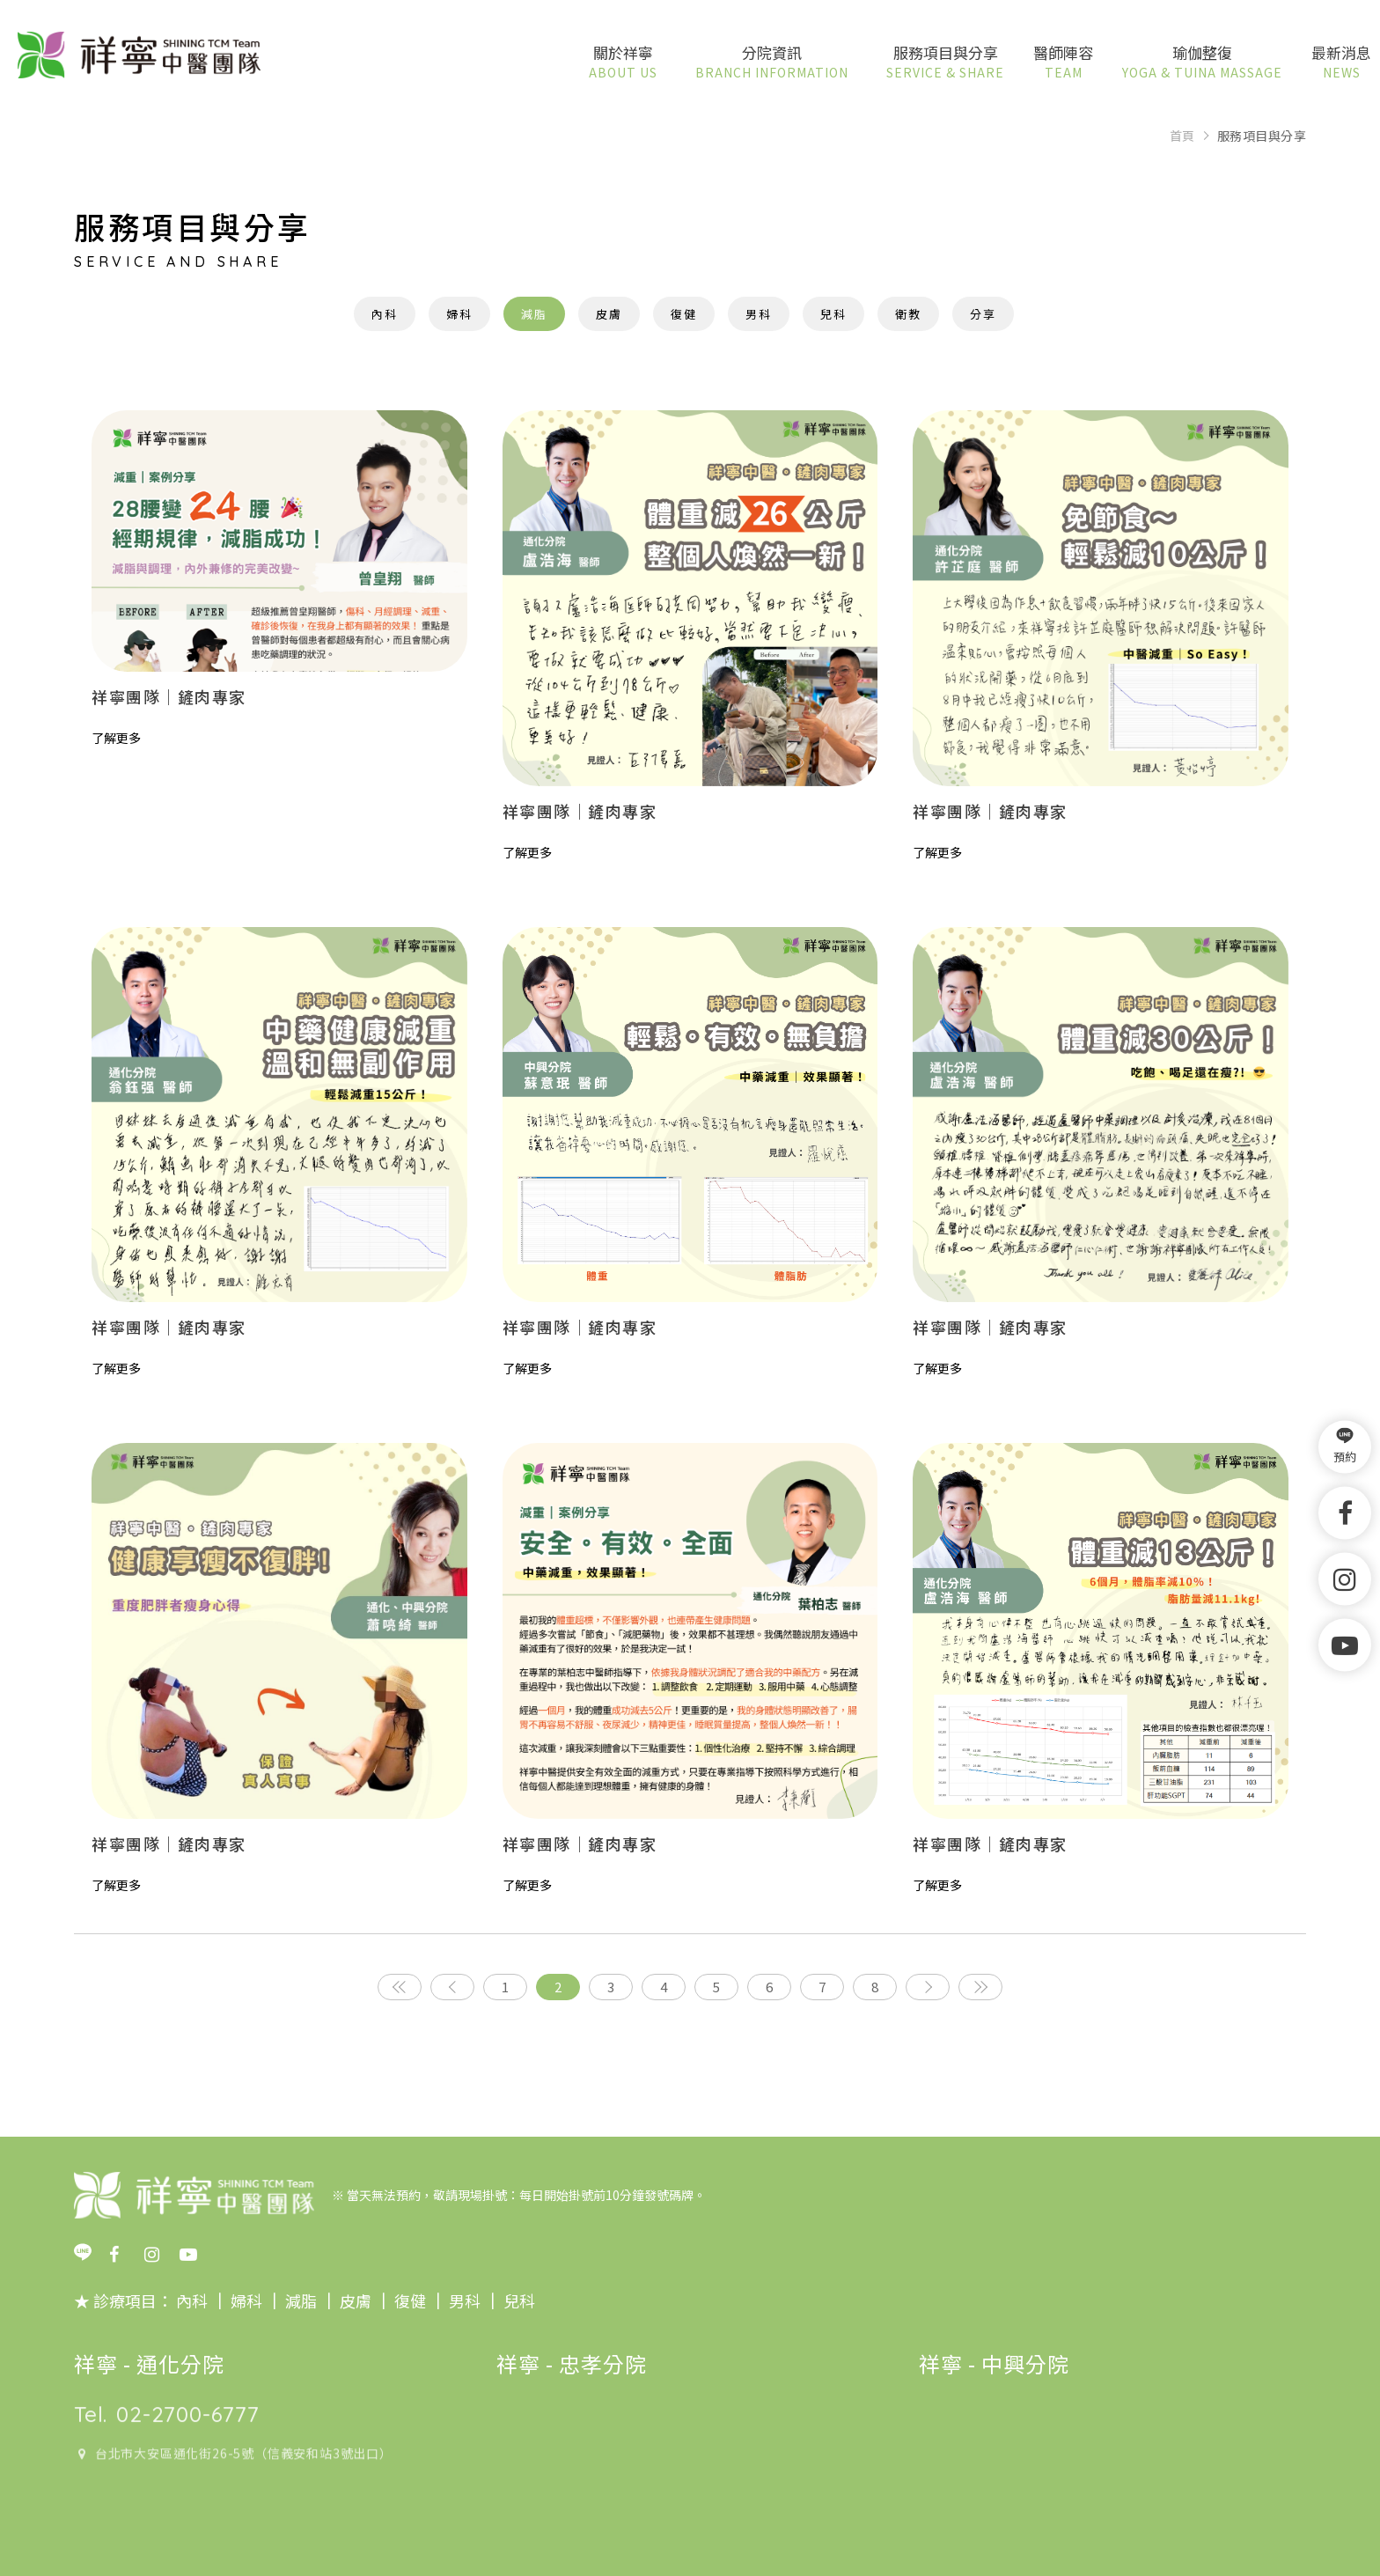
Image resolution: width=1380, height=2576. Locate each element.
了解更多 (116, 738)
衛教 (908, 313)
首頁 (1182, 135)
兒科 (833, 313)
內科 (384, 313)
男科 (758, 313)
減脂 (534, 313)
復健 (684, 313)
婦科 (459, 313)
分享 (983, 313)
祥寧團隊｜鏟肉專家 (169, 696)
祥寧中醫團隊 (139, 56)
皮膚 (609, 313)
